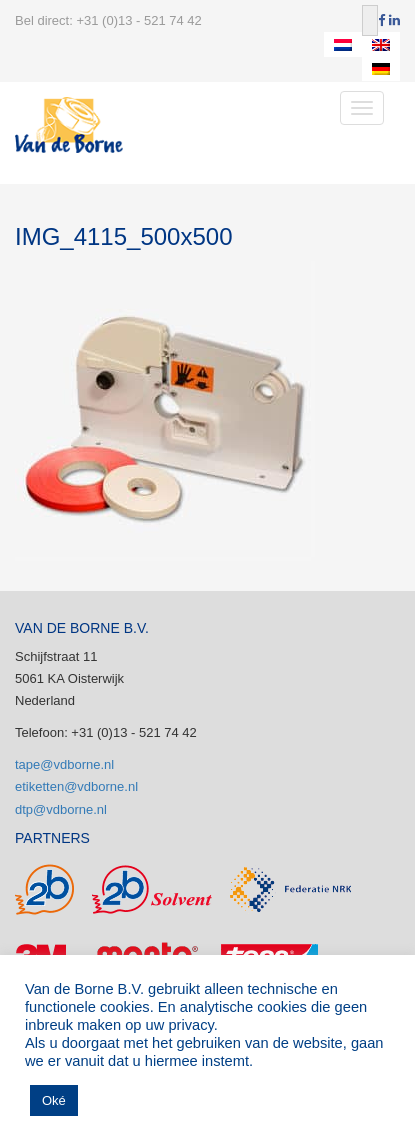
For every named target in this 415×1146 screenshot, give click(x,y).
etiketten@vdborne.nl (76, 786)
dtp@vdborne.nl (61, 809)
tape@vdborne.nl (64, 764)
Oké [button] (54, 1100)
